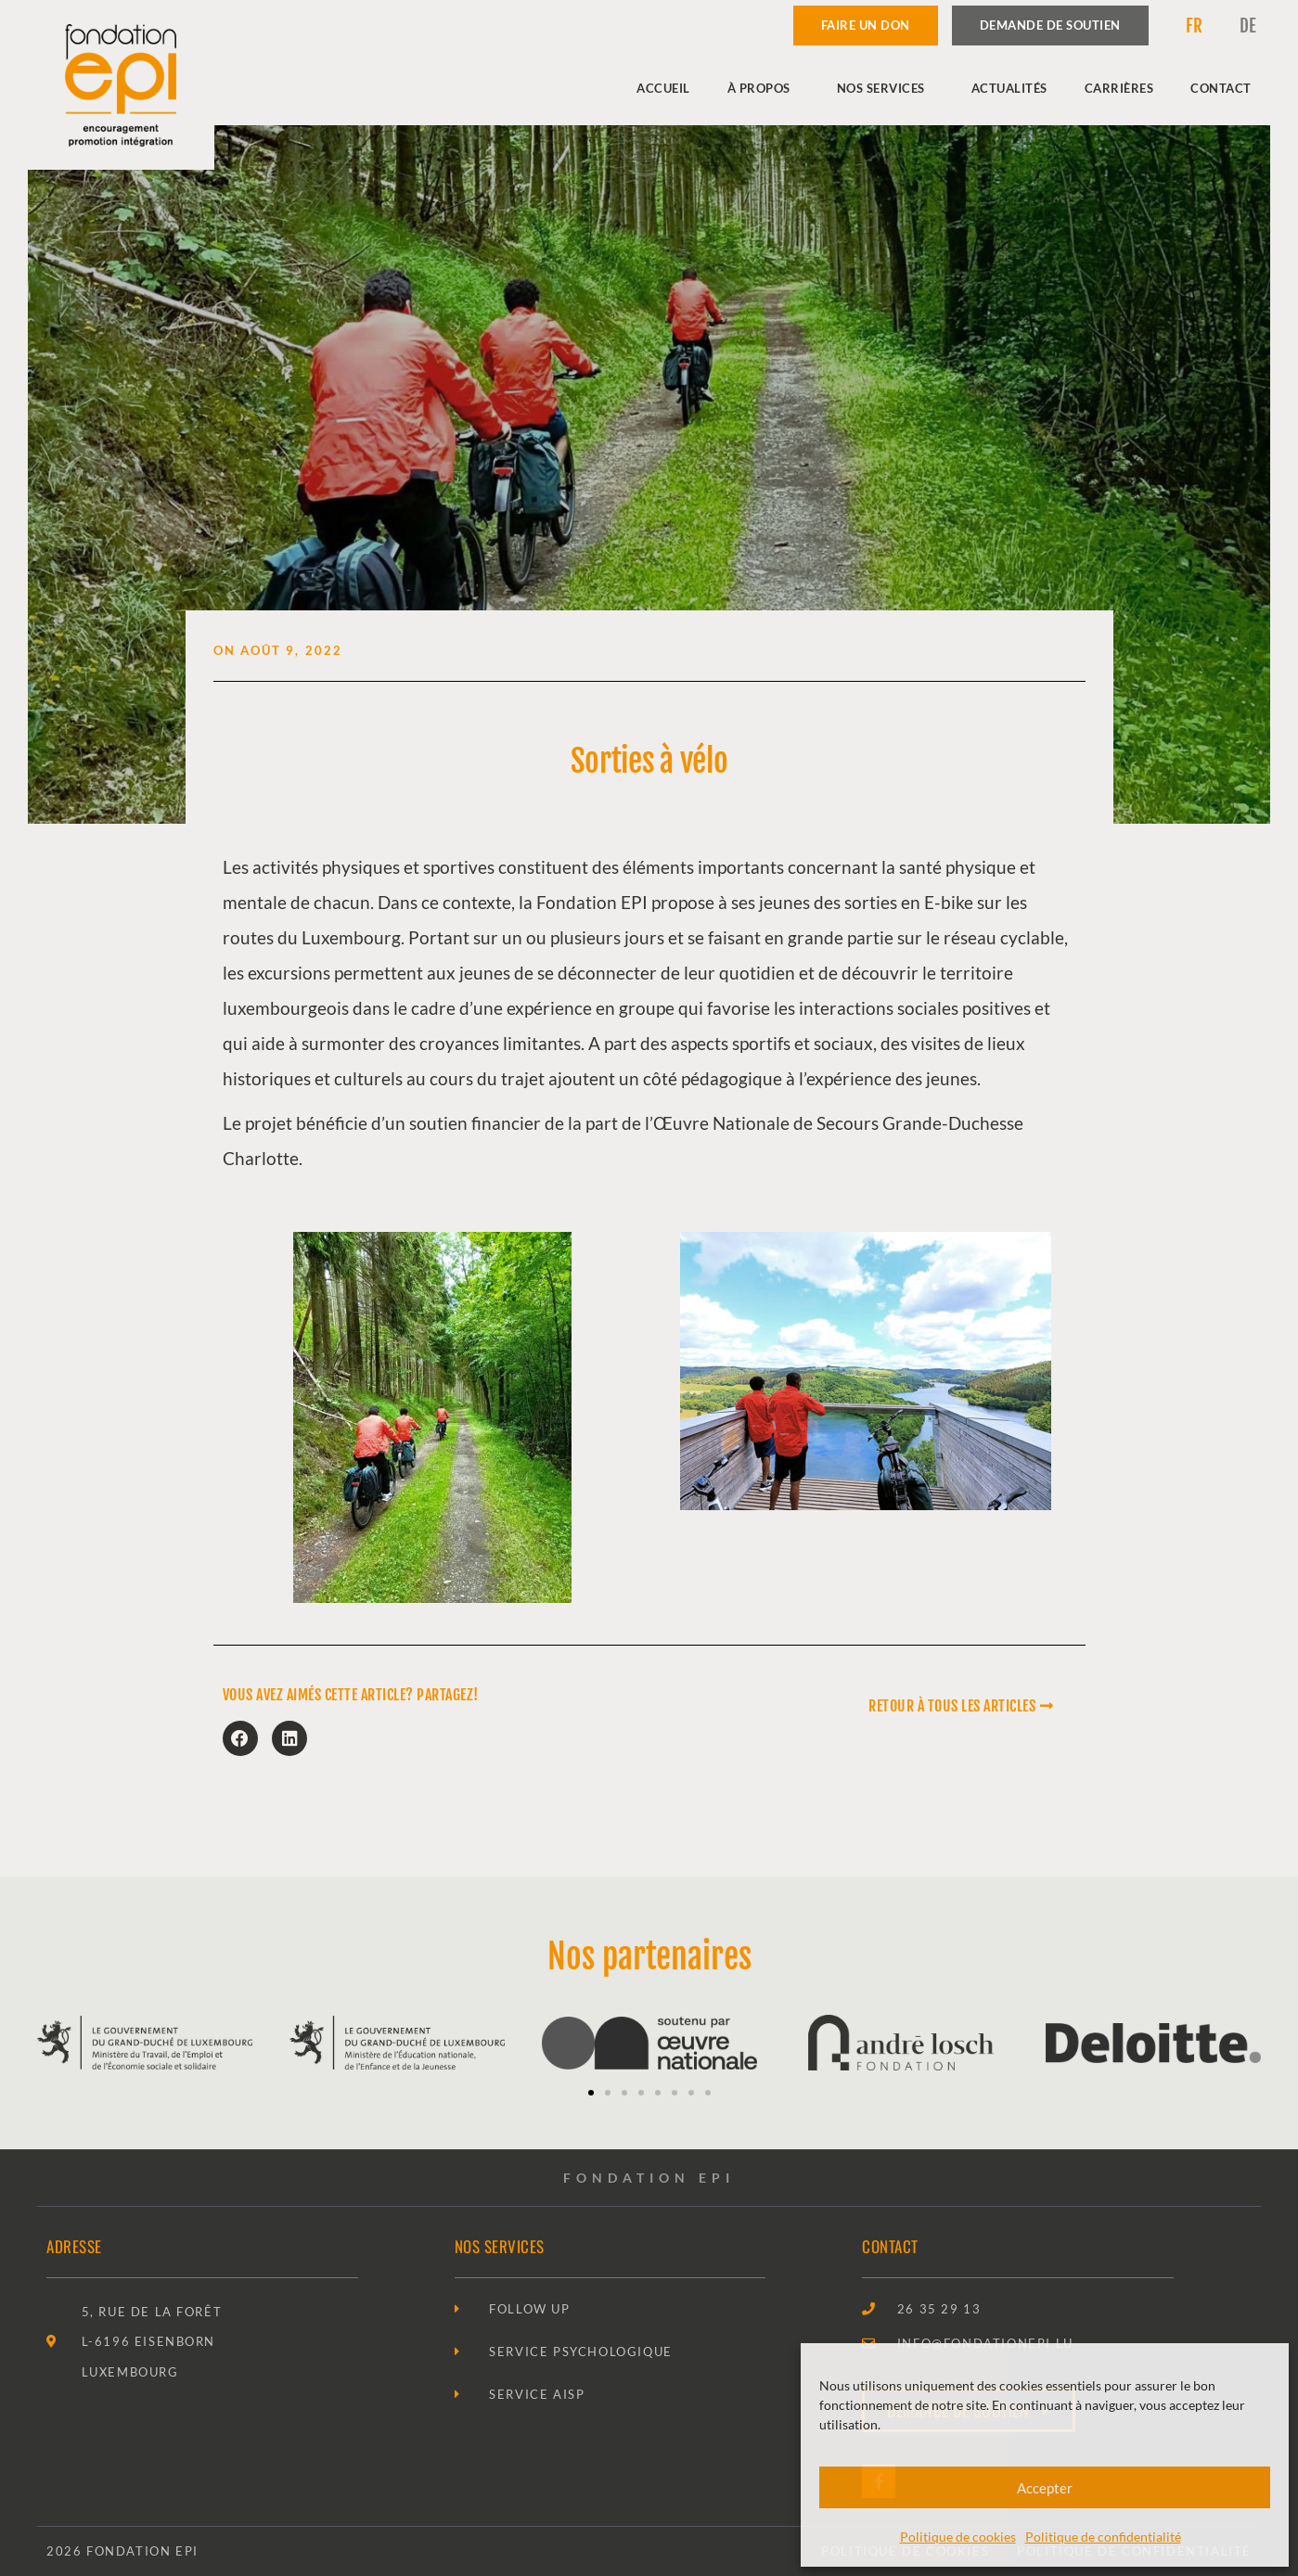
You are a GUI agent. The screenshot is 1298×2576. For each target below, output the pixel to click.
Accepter (1045, 2488)
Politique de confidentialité (1103, 2536)
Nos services (885, 88)
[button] (240, 1738)
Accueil (663, 88)
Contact (1221, 88)
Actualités (1009, 88)
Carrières (1119, 88)
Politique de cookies (958, 2536)
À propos (763, 88)
